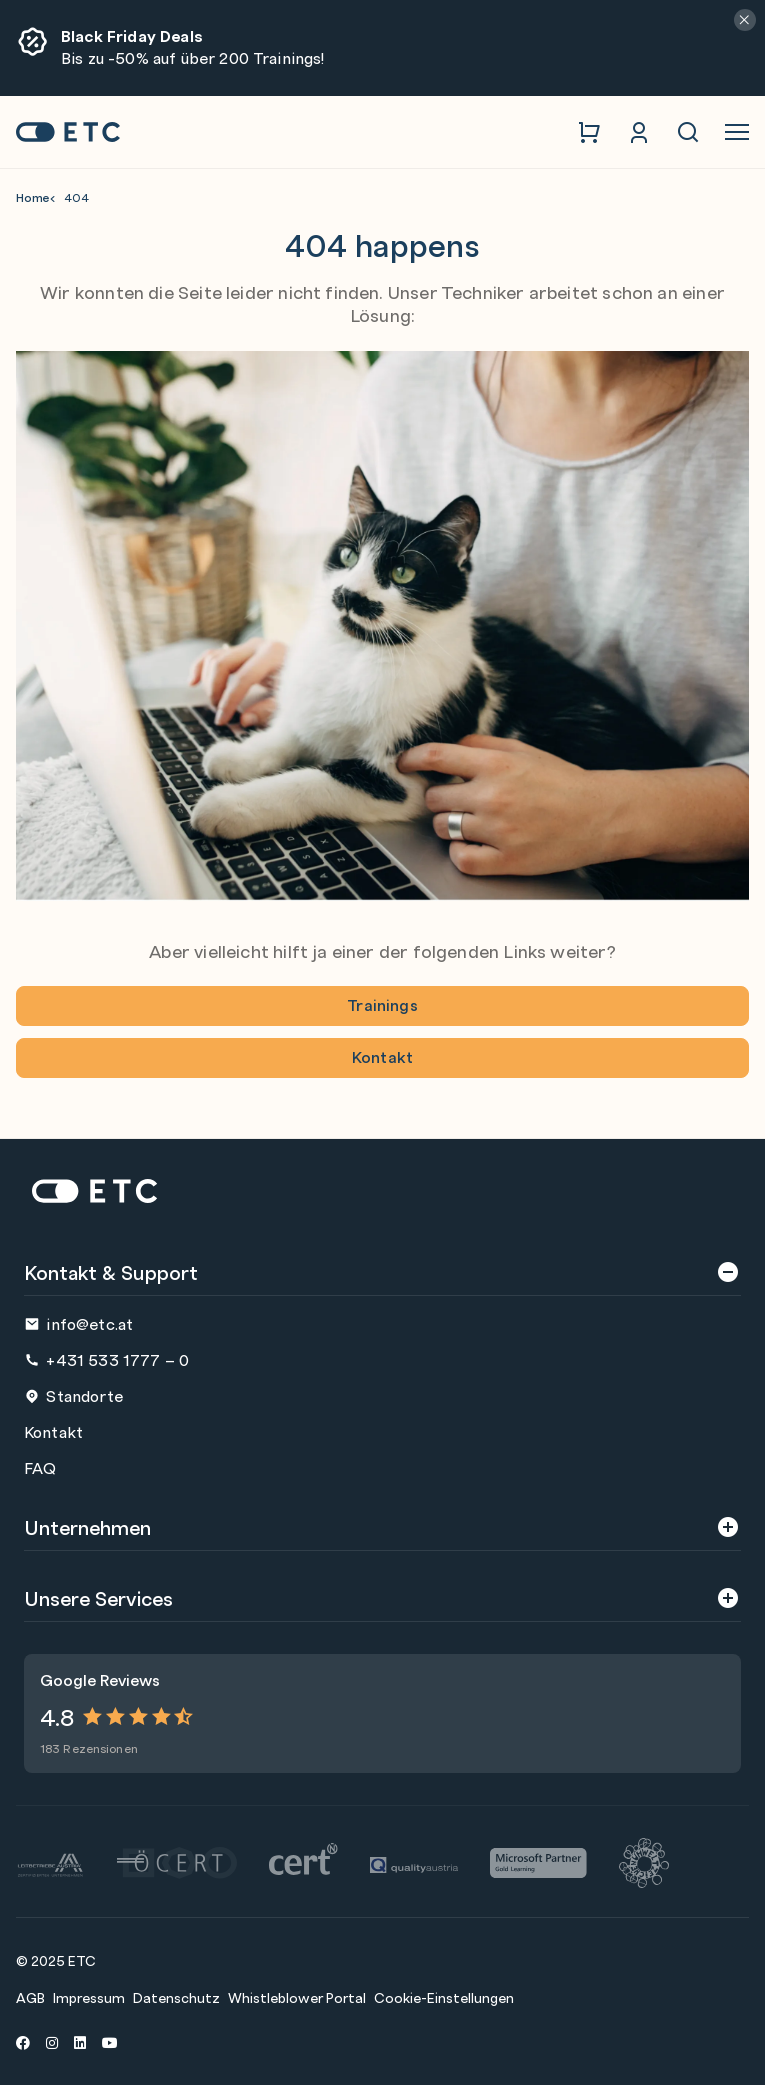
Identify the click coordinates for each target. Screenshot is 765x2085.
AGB (30, 1997)
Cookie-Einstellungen (444, 1997)
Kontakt (382, 1056)
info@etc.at (78, 1323)
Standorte (73, 1395)
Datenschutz (176, 1997)
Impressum (89, 1997)
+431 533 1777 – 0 (106, 1359)
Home (33, 197)
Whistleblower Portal (297, 1997)
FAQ (40, 1467)
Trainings (382, 1004)
